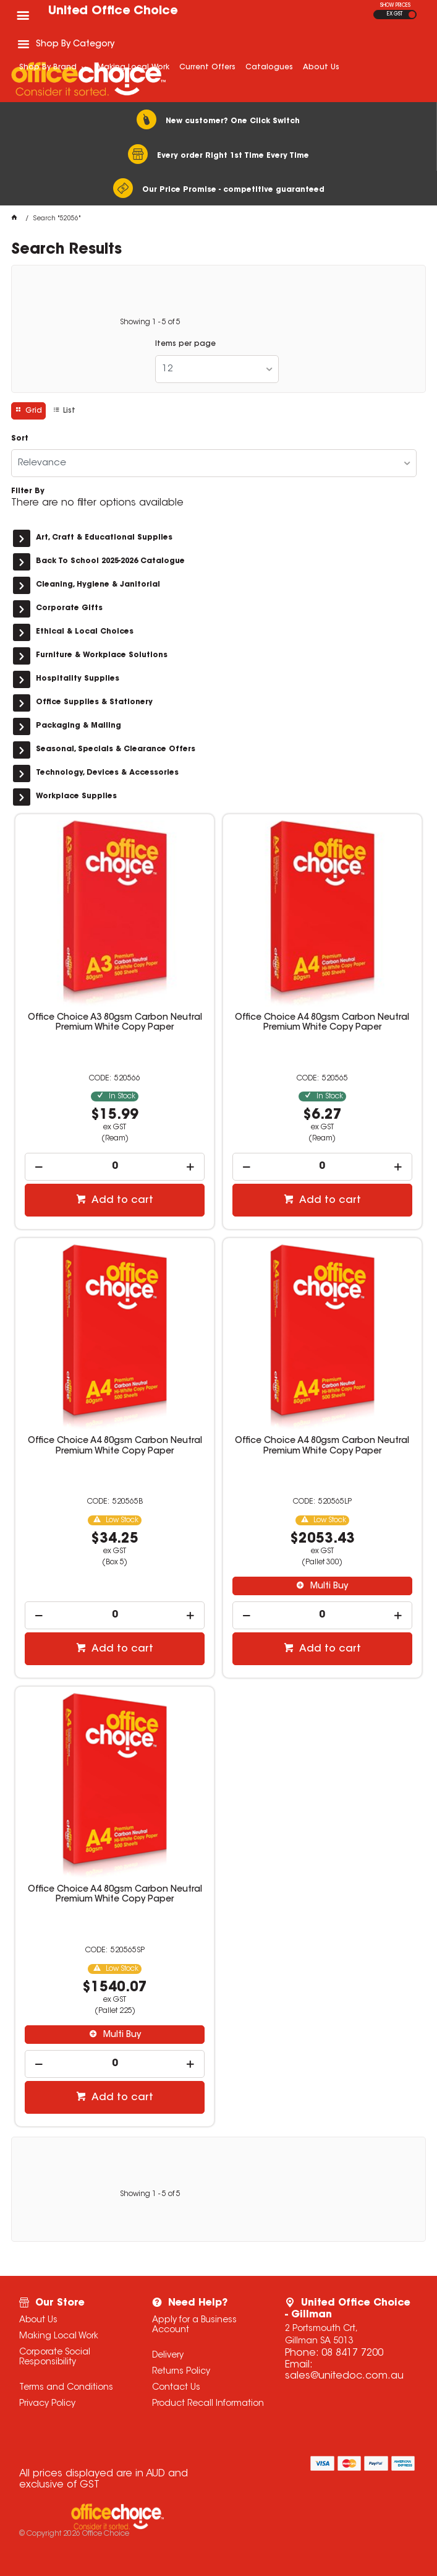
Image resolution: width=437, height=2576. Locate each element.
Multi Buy (328, 1586)
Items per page (185, 344)
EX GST (394, 14)
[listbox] (217, 369)
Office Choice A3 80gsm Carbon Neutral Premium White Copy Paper (115, 1023)
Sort (19, 438)
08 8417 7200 (352, 2353)
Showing (150, 322)
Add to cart (121, 1200)
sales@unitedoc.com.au (344, 2376)
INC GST (412, 14)
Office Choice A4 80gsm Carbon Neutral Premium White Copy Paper (322, 1023)
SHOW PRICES (395, 5)
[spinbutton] (114, 1166)
